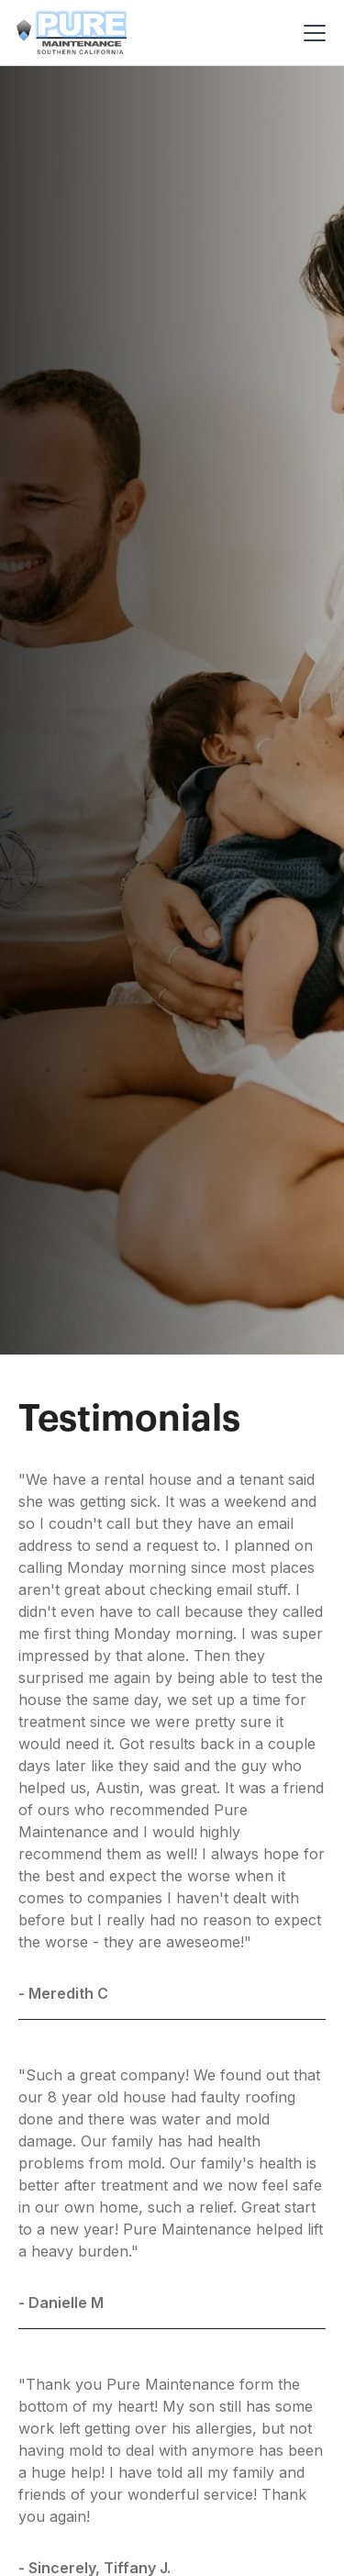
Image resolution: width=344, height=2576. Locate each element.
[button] (311, 33)
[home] (72, 32)
